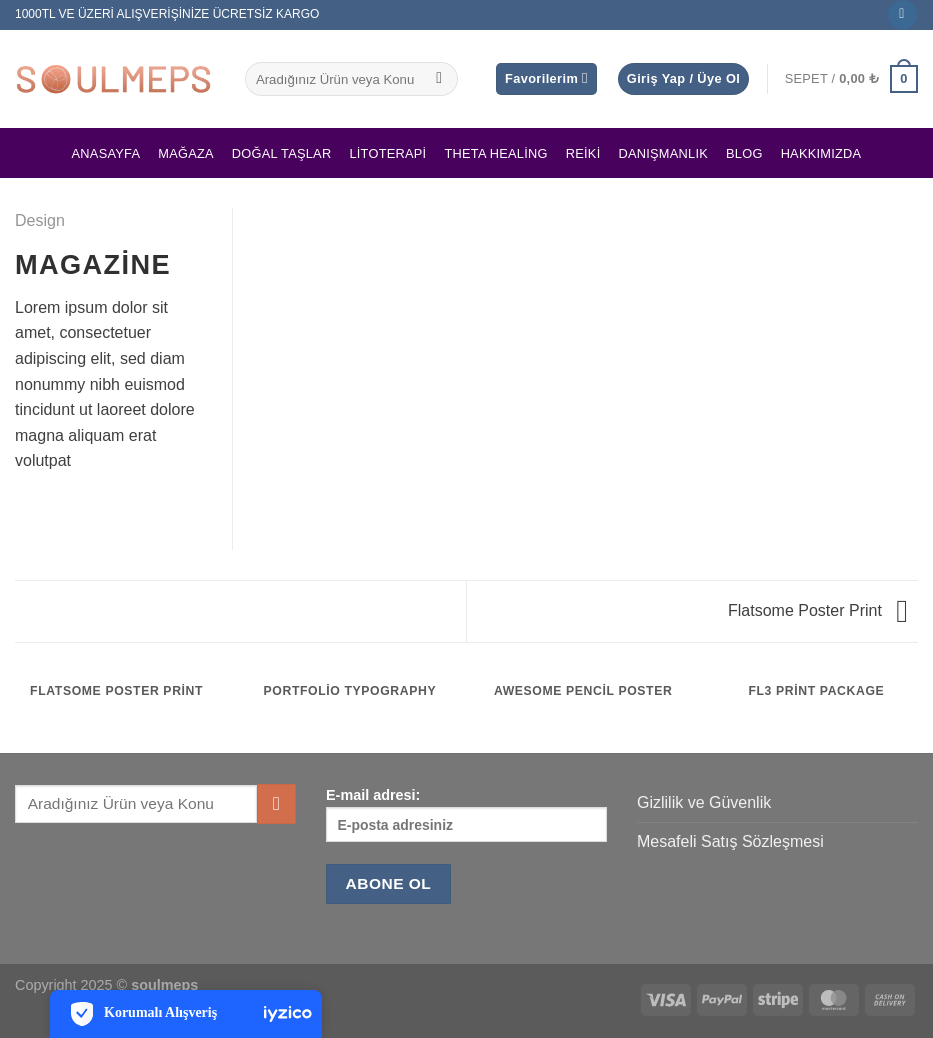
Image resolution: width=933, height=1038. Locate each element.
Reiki (583, 153)
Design (40, 220)
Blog (744, 153)
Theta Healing (495, 153)
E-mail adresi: (466, 814)
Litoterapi (387, 153)
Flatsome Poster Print (818, 610)
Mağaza (186, 153)
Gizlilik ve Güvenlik (704, 802)
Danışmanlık (663, 153)
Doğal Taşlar (282, 153)
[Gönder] (439, 79)
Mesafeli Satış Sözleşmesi (730, 841)
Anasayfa (106, 153)
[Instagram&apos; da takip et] (902, 15)
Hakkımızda (821, 153)
